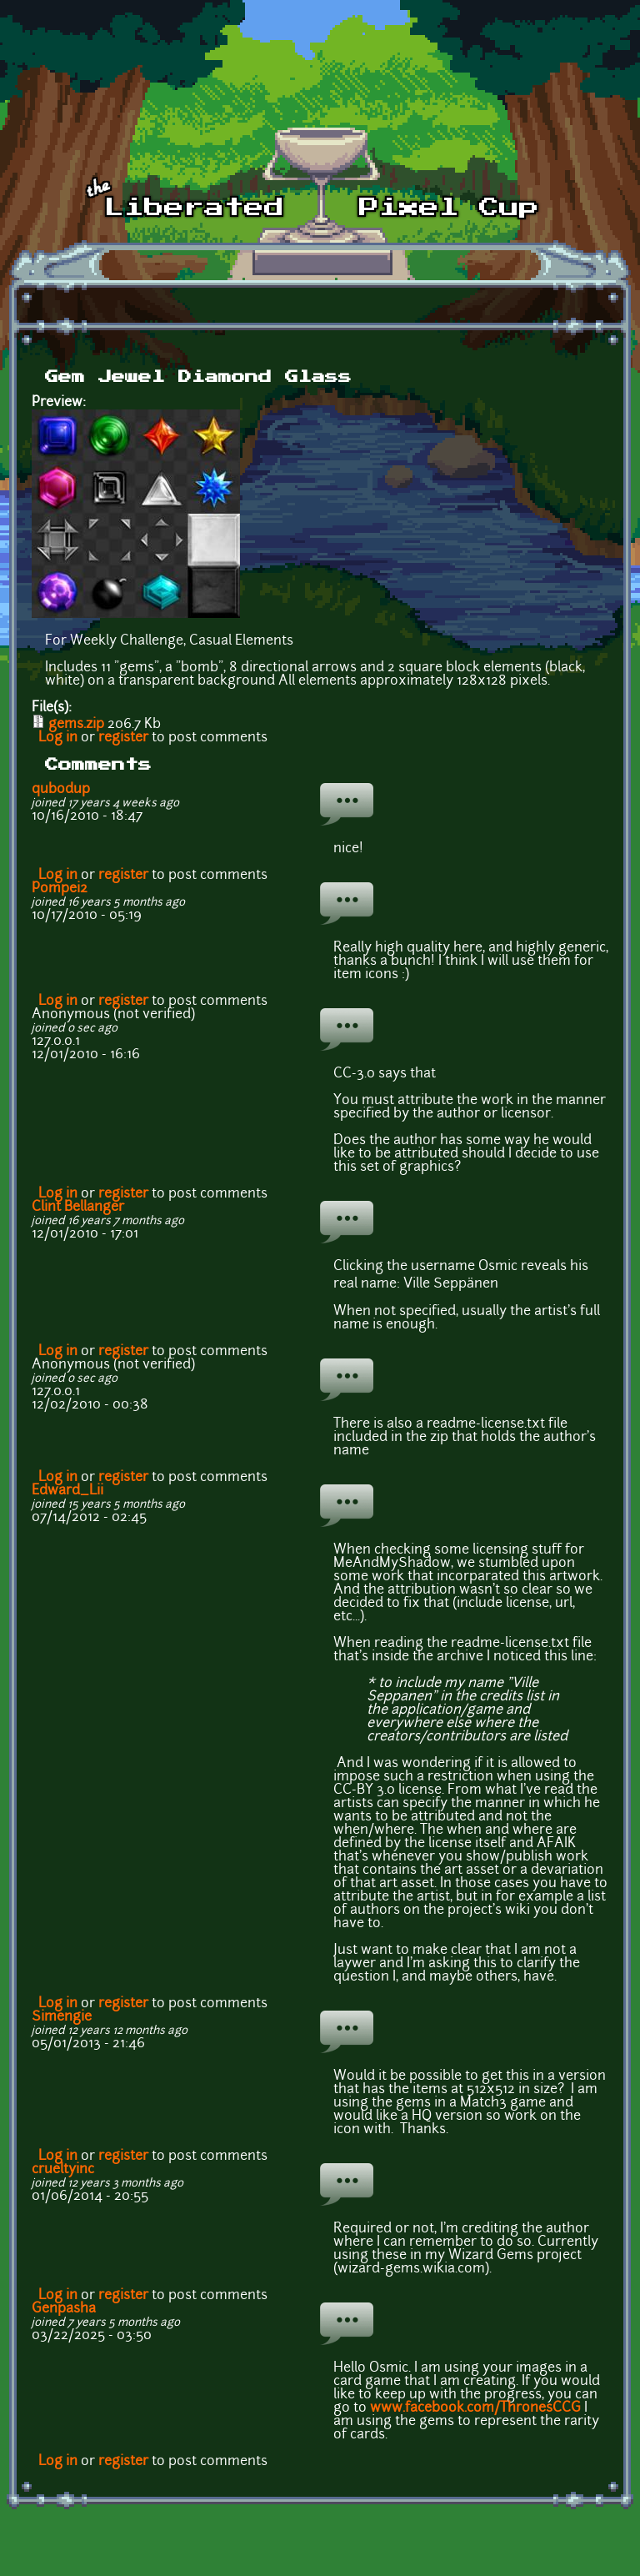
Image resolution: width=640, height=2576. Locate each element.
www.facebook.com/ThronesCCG (475, 2408)
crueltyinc (63, 2170)
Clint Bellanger (78, 1207)
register (123, 738)
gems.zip (76, 724)
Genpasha (64, 2309)
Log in (58, 738)
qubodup (61, 789)
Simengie (62, 2017)
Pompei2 (60, 889)
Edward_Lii (67, 1491)
